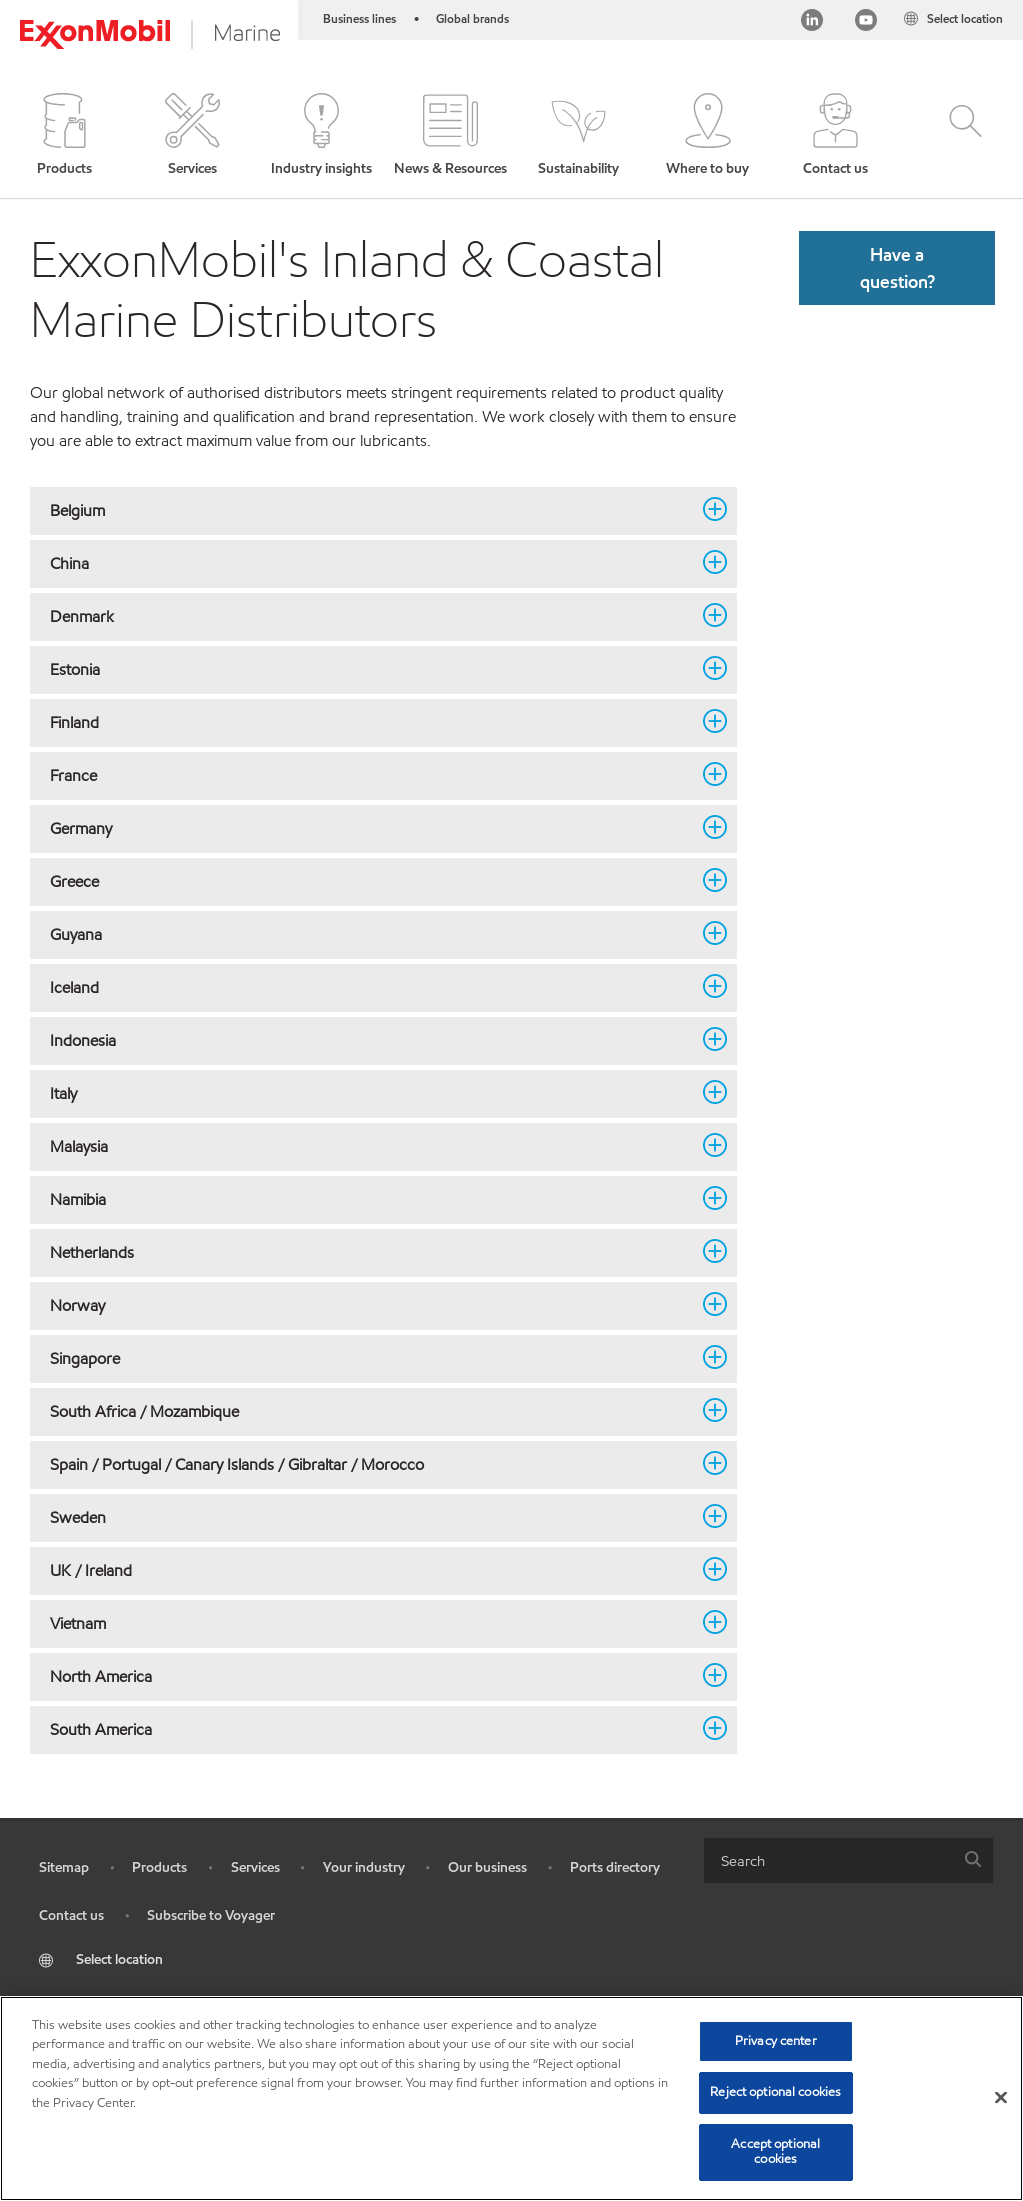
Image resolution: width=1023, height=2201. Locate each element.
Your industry (364, 1867)
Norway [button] (371, 1305)
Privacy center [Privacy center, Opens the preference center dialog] (776, 2041)
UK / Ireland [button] (371, 1570)
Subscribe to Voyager (211, 1915)
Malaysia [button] (371, 1146)
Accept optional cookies (775, 2152)
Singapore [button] (371, 1358)
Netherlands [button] (371, 1252)
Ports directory (615, 1867)
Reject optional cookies (775, 2092)
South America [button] (371, 1729)
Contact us (71, 1915)
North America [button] (371, 1676)
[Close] (1001, 2098)
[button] (64, 136)
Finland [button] (371, 722)
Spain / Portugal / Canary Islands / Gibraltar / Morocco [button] (371, 1464)
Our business (487, 1867)
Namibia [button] (371, 1199)
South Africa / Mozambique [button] (371, 1411)
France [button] (371, 775)
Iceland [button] (371, 987)
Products (159, 1867)
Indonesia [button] (371, 1040)
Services (255, 1867)
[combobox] (848, 1860)
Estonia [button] (371, 669)
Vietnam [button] (371, 1623)
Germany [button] (371, 828)
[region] (511, 2098)
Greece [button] (371, 881)
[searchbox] (828, 1860)
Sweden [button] (371, 1517)
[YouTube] (866, 22)
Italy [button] (371, 1093)
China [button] (371, 563)
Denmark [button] (371, 616)
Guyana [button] (371, 934)
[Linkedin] (812, 22)
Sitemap (64, 1867)
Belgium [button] (371, 510)
